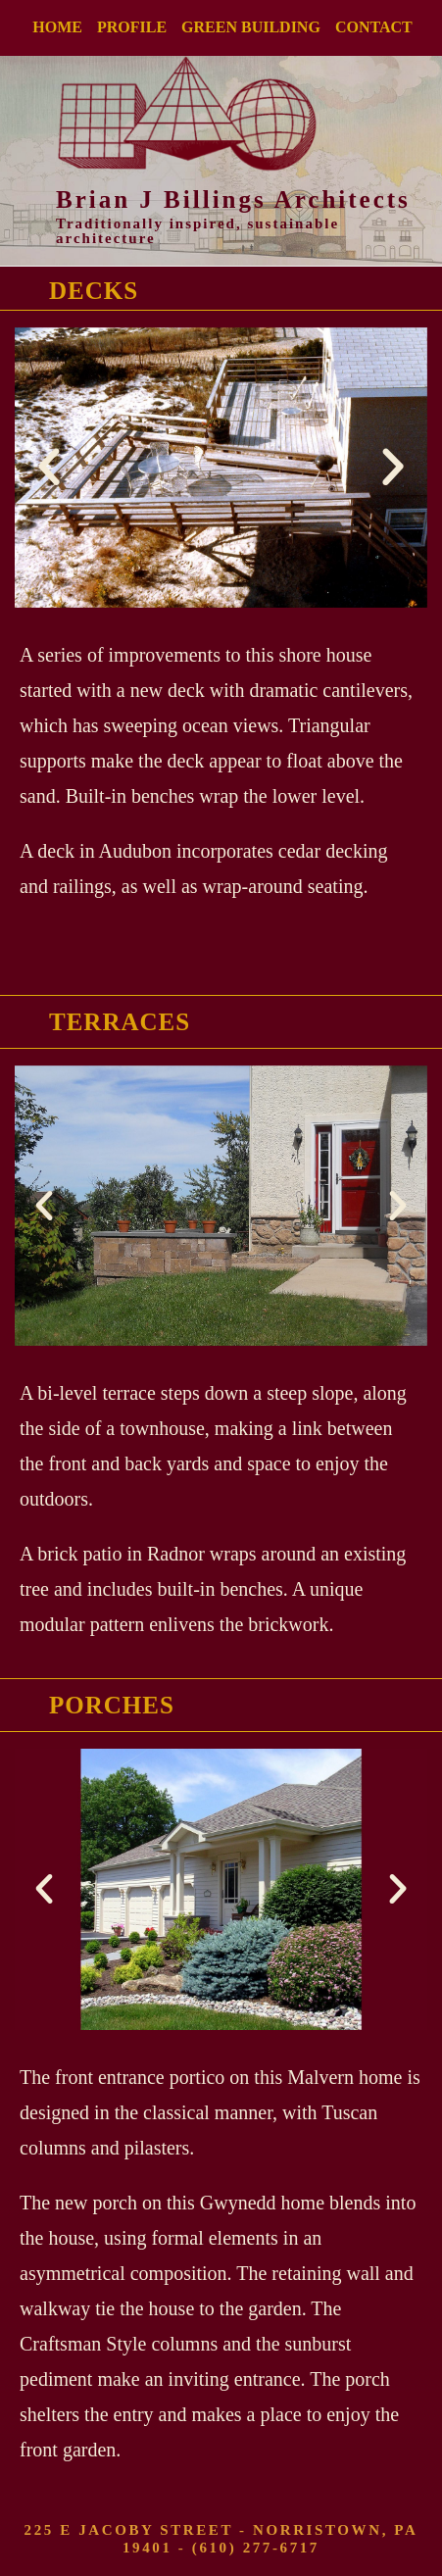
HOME (57, 27)
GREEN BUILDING (250, 27)
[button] (49, 467)
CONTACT (374, 27)
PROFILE (132, 27)
